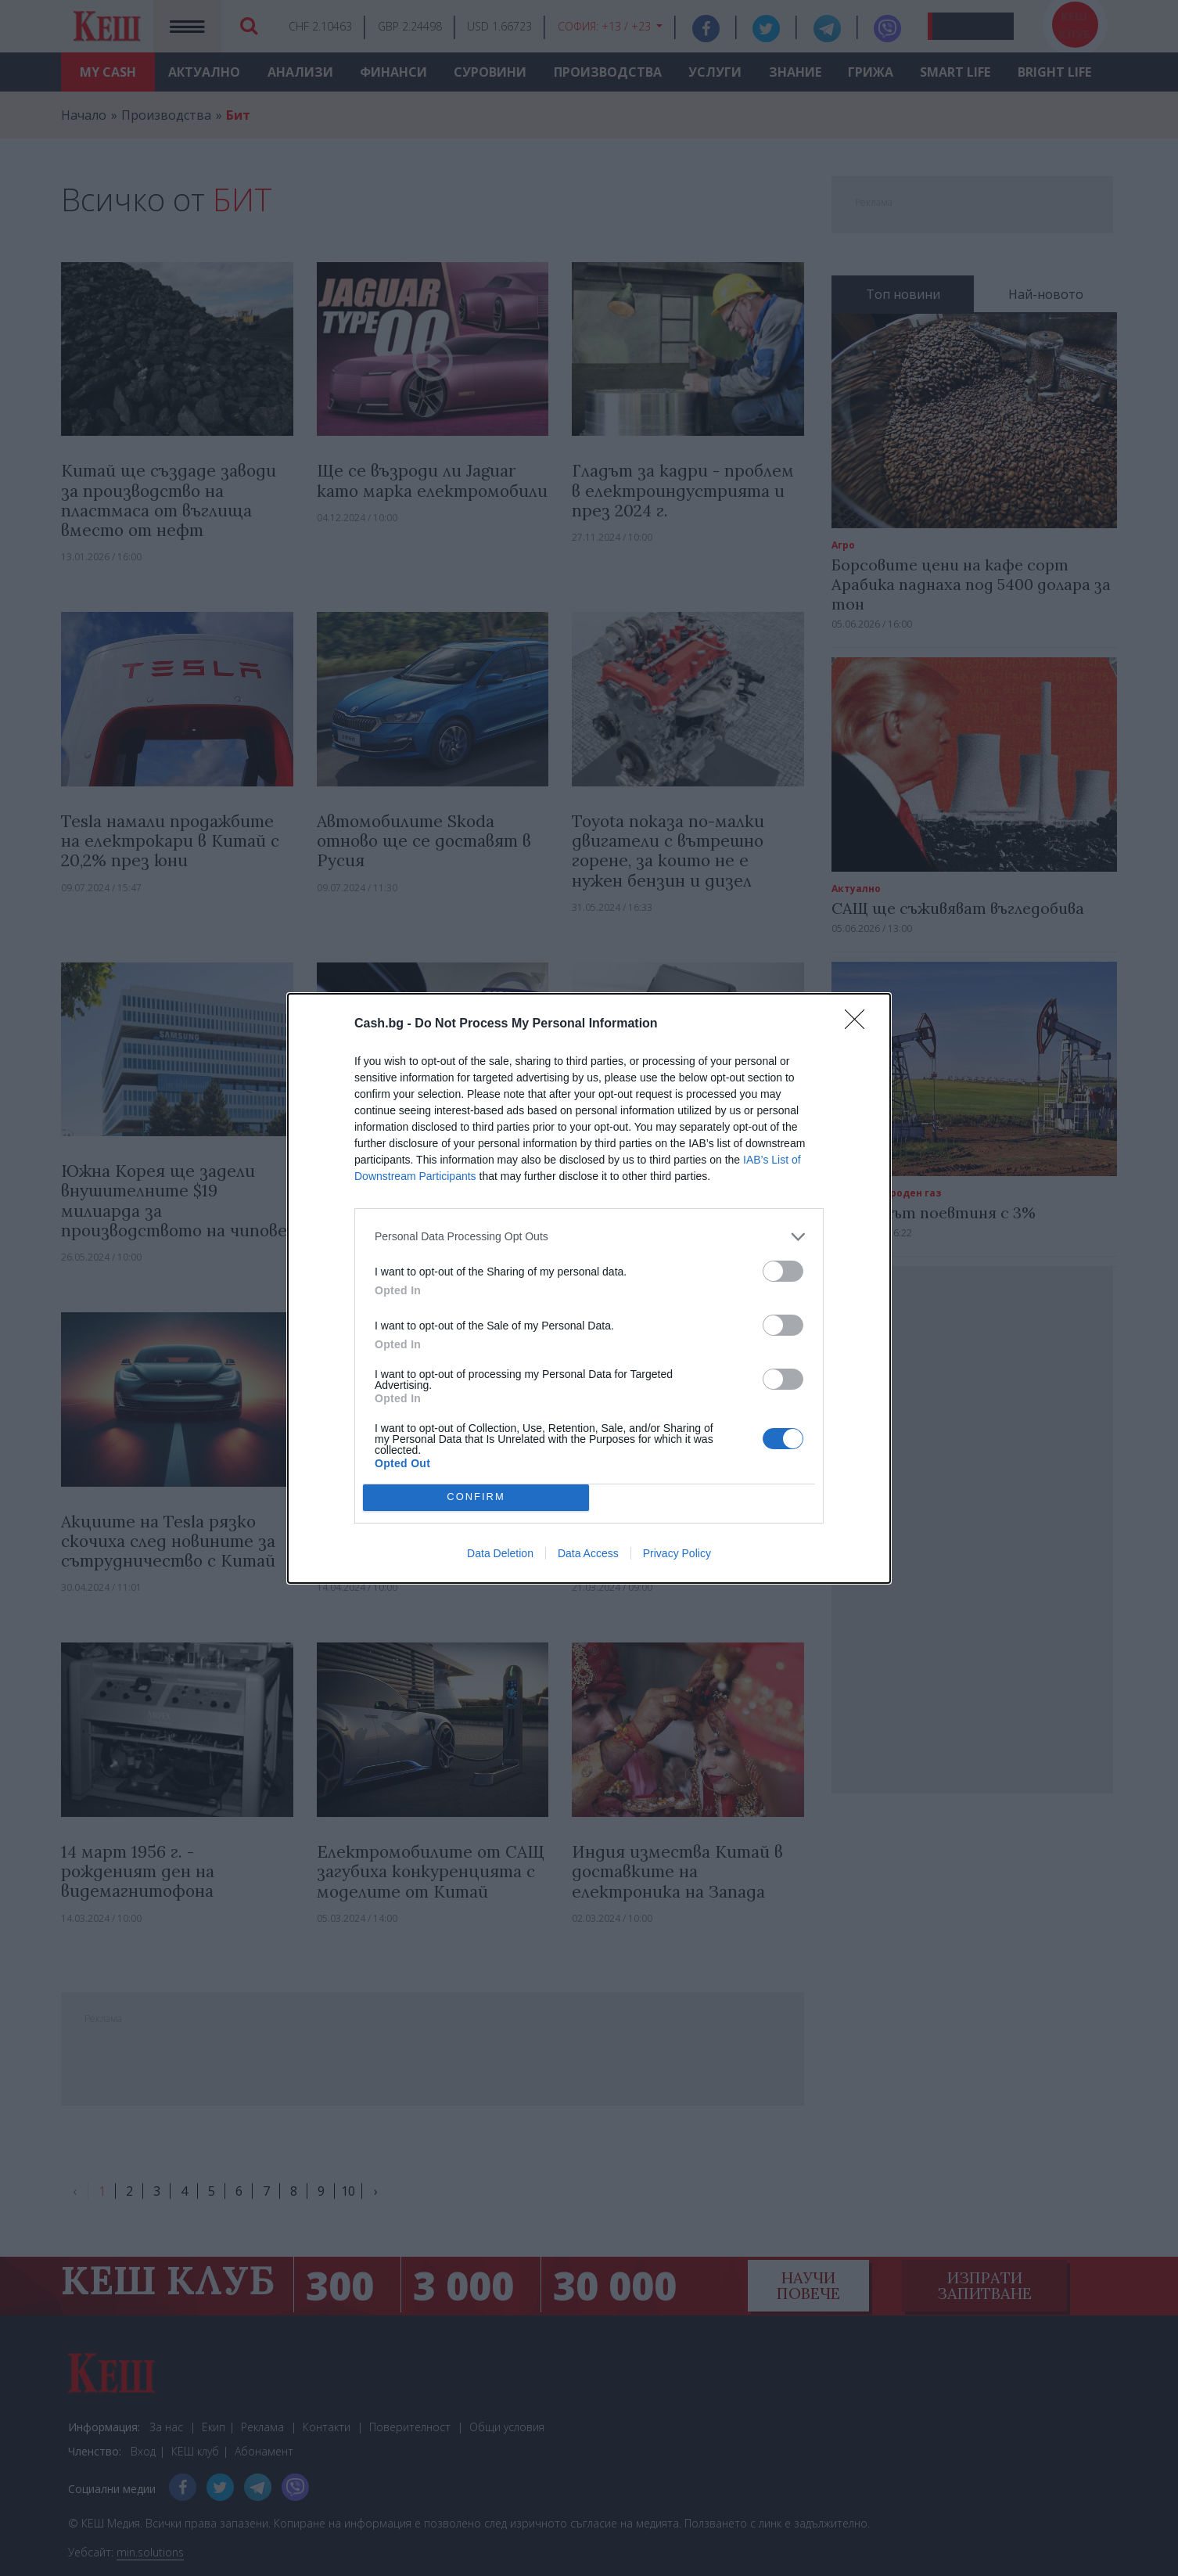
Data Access (588, 1553)
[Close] (860, 1024)
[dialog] (589, 1288)
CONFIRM (476, 1496)
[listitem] (589, 1237)
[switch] (783, 1271)
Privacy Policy (677, 1553)
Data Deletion (500, 1553)
